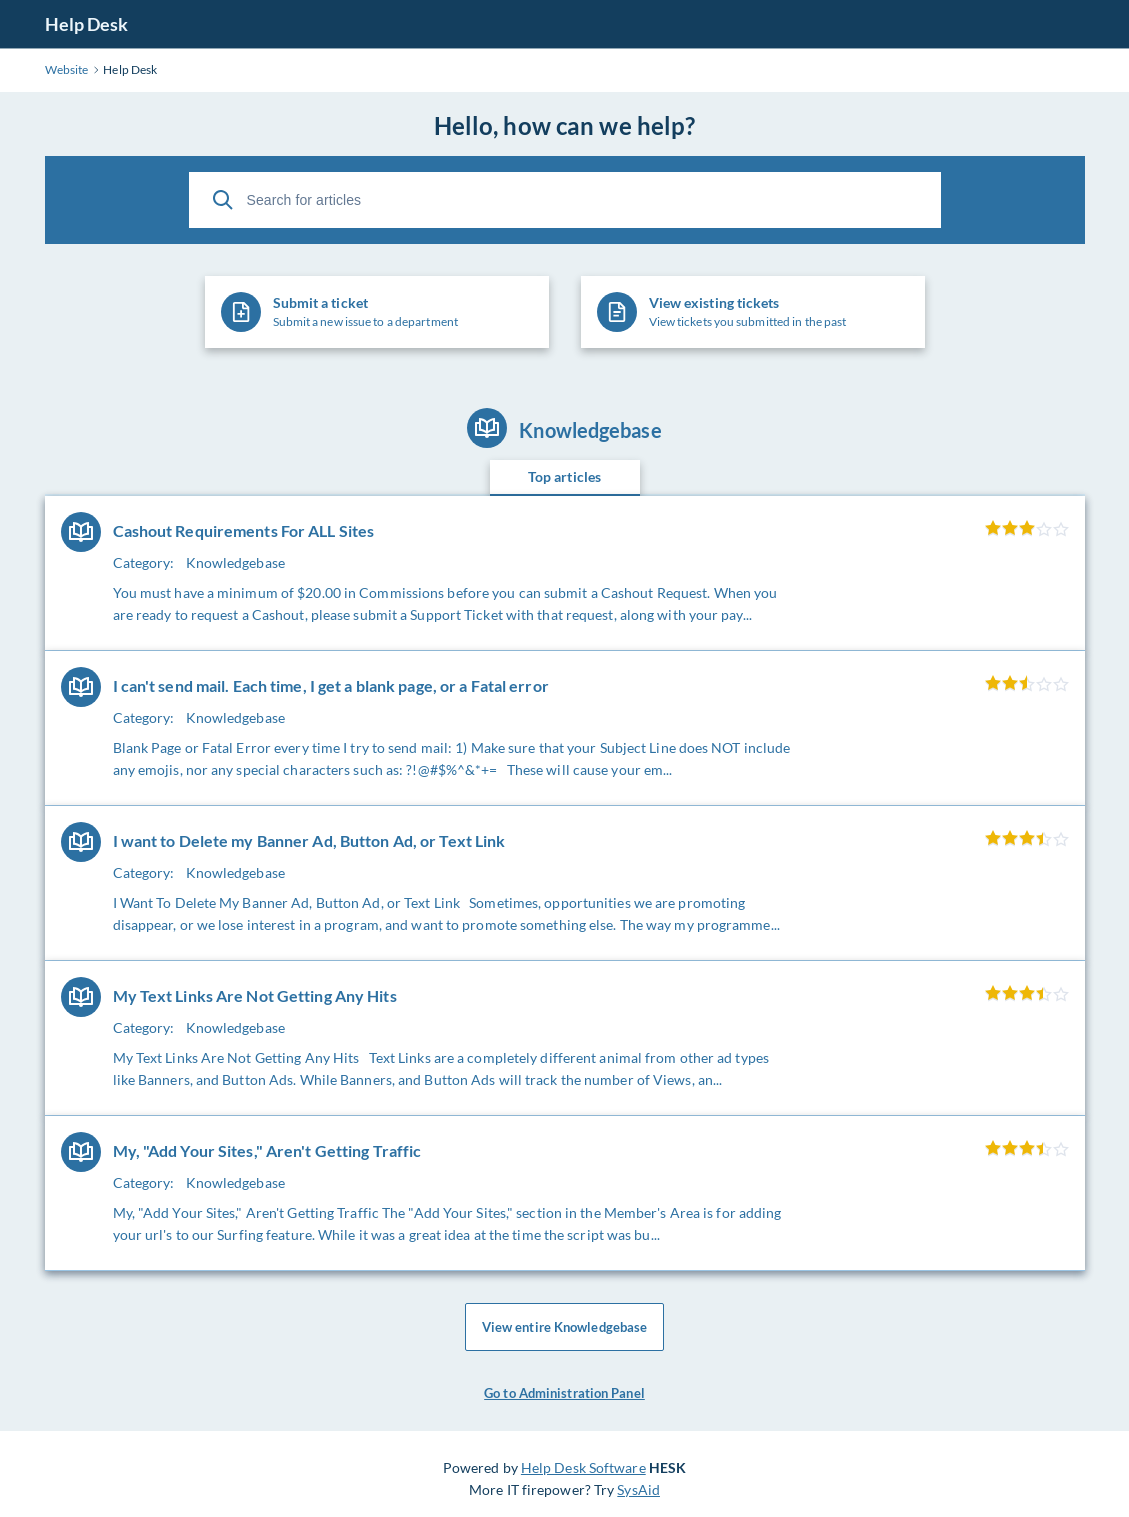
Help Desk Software (583, 1467)
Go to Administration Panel (564, 1393)
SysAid (638, 1489)
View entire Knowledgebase (565, 1327)
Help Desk (87, 24)
